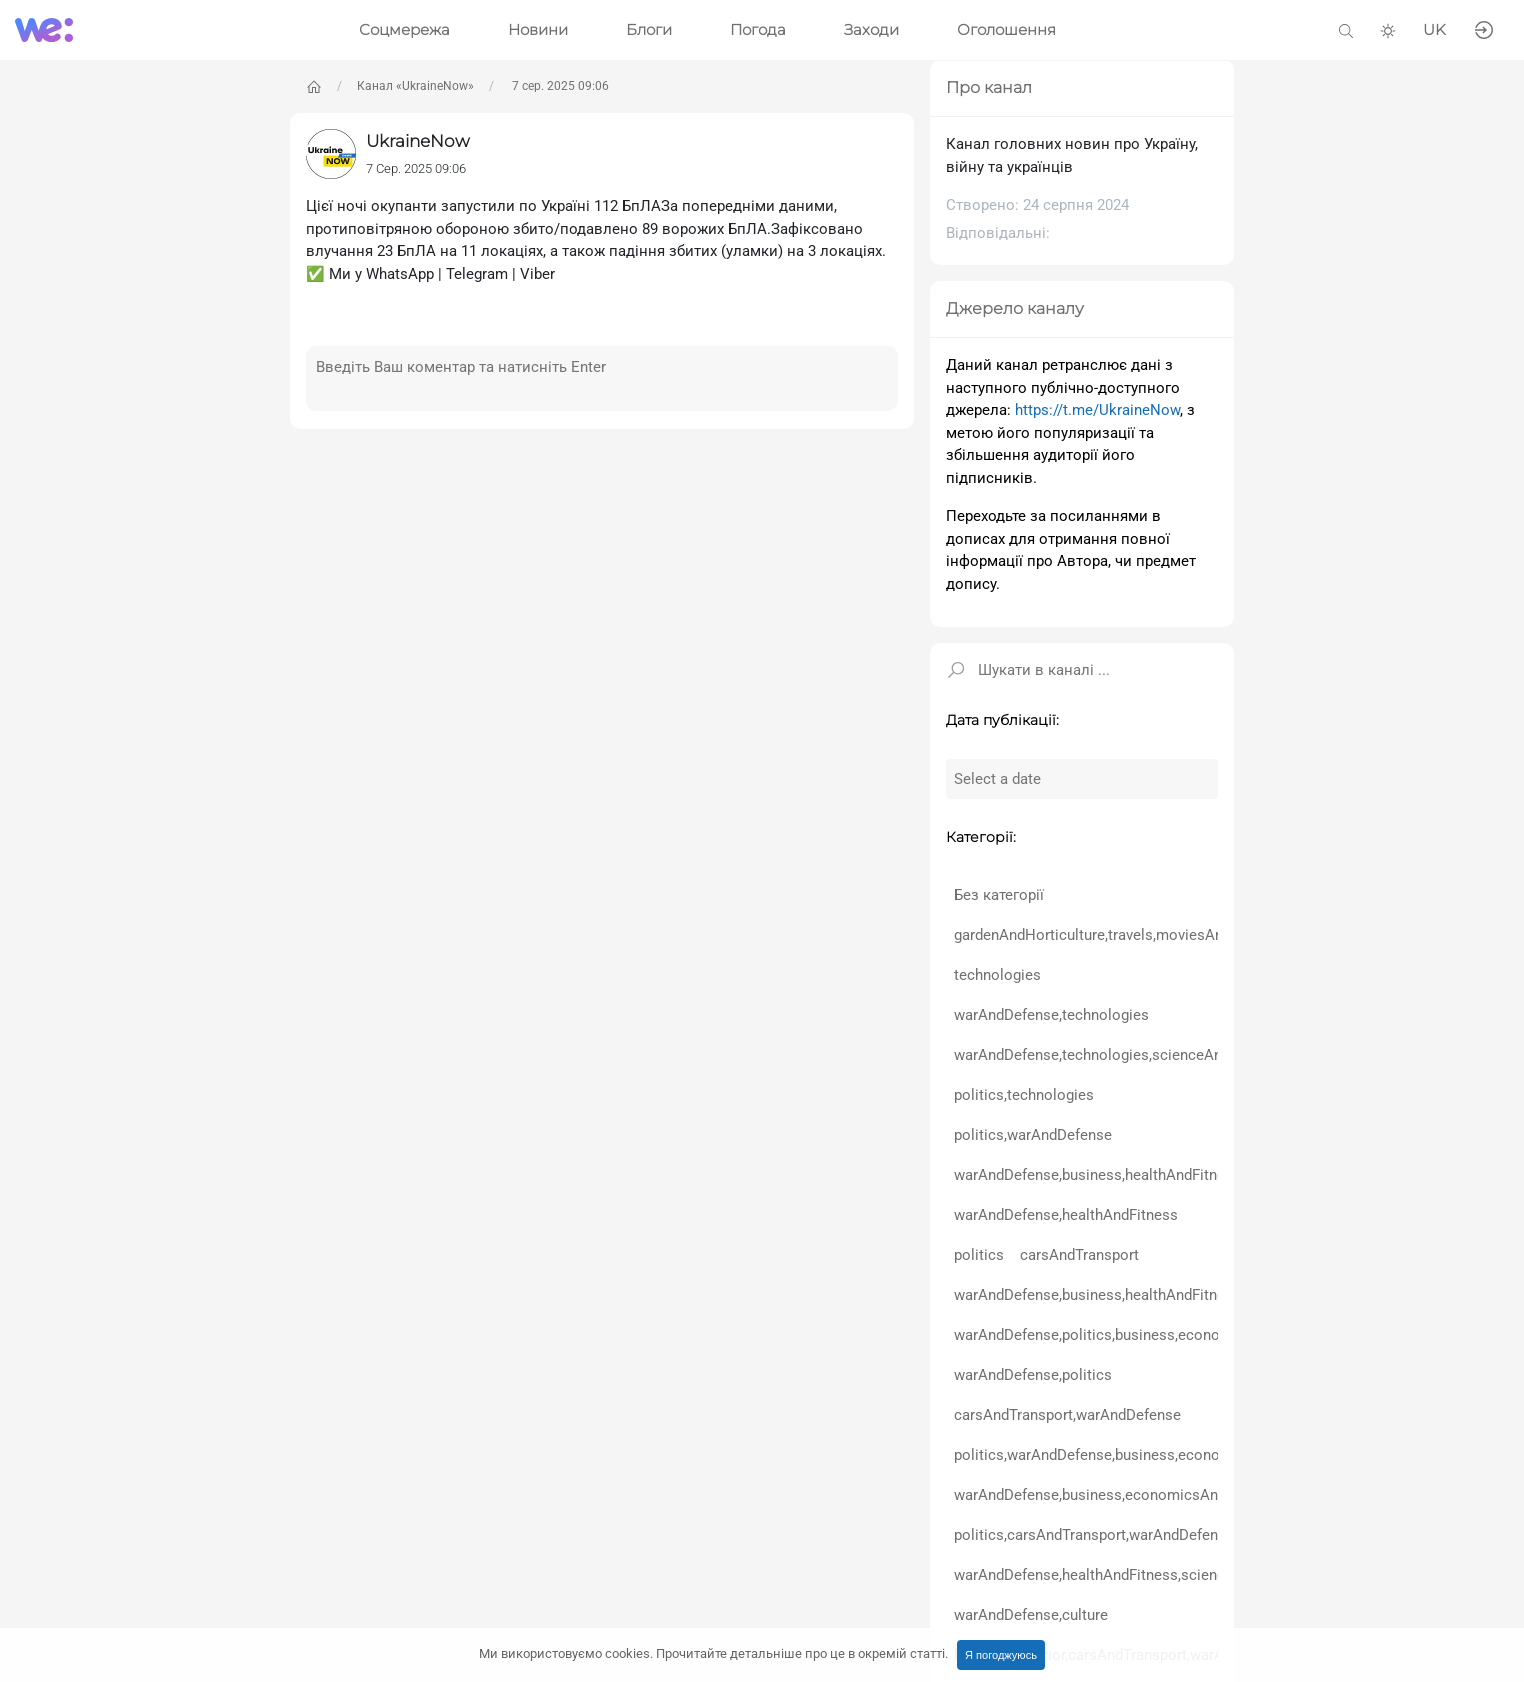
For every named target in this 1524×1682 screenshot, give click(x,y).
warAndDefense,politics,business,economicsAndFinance (1142, 1335)
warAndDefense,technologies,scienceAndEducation (1125, 1055)
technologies (997, 975)
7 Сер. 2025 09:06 (416, 168)
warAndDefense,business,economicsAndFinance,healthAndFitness (1175, 1495)
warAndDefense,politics (1033, 1375)
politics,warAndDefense (1033, 1135)
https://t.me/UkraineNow (1097, 410)
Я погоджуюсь (1001, 1655)
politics (979, 1255)
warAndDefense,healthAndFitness (1066, 1215)
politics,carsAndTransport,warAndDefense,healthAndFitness (1153, 1535)
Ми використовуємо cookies (713, 1653)
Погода (758, 29)
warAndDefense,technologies (1051, 1015)
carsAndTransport (1079, 1255)
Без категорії (999, 895)
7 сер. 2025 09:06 (559, 86)
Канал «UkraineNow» (415, 86)
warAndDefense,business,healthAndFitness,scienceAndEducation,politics (1198, 1295)
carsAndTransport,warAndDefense (1067, 1415)
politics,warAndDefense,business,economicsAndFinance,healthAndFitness (1202, 1455)
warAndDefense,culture (1031, 1615)
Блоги (649, 29)
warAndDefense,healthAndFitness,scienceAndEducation (1140, 1575)
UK (1434, 29)
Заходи (871, 29)
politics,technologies (1024, 1095)
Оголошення (1006, 29)
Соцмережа (404, 29)
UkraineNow (418, 141)
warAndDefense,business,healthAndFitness (1097, 1175)
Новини (538, 29)
